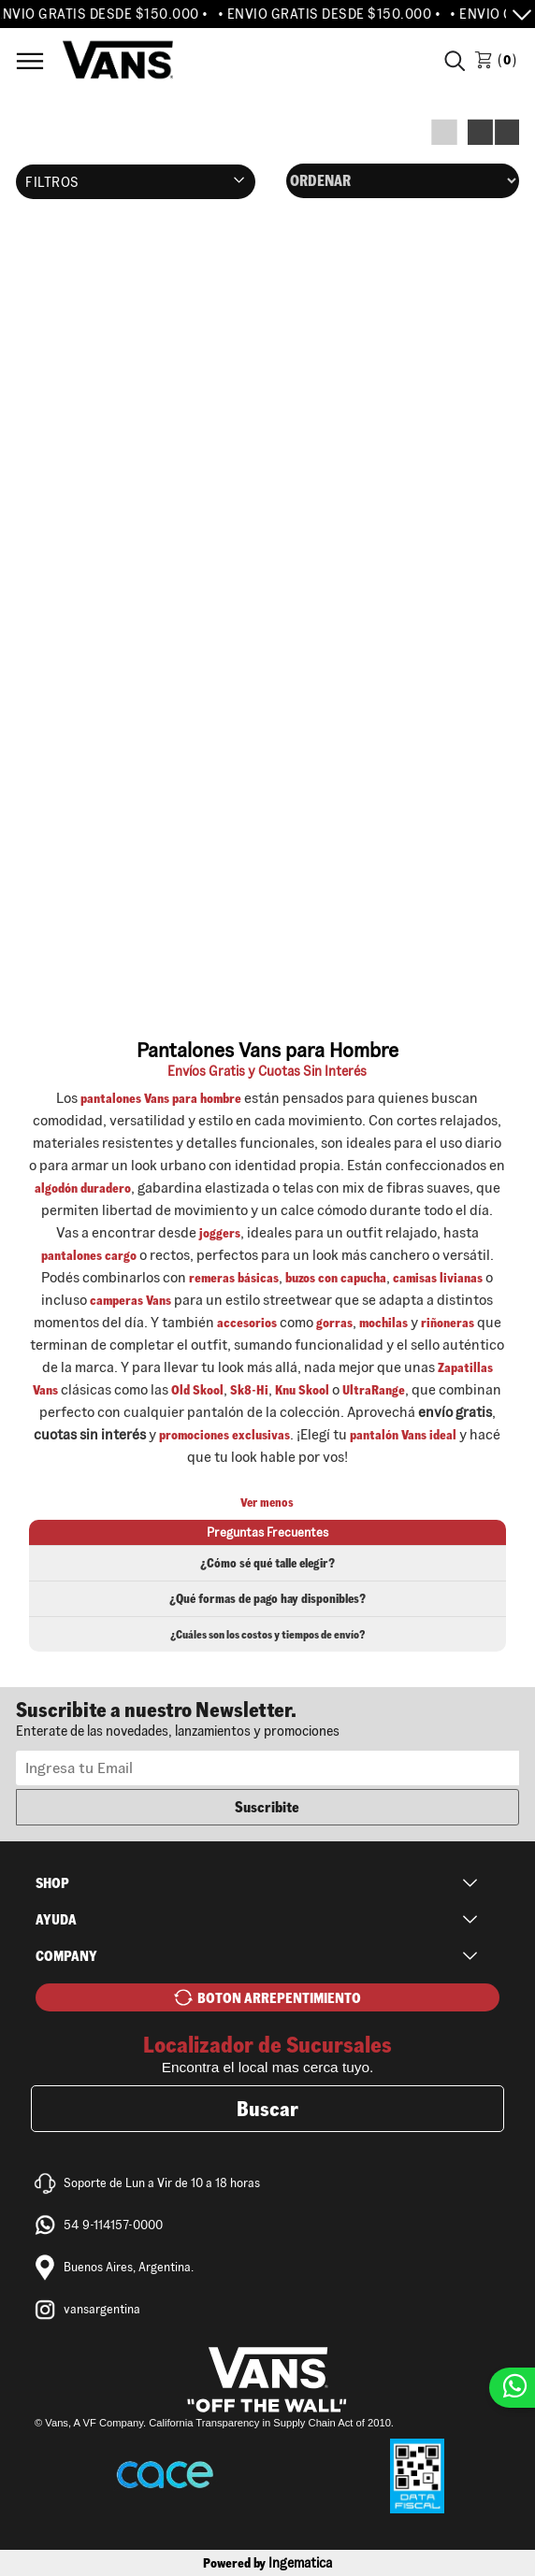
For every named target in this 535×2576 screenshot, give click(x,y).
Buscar (267, 2109)
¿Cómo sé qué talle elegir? (267, 1563)
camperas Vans (130, 1300)
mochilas (383, 1322)
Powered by (267, 2563)
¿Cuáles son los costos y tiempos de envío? (267, 1634)
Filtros (52, 182)
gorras (334, 1322)
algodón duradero (83, 1188)
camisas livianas (438, 1277)
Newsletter (267, 1717)
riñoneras (447, 1322)
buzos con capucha (335, 1277)
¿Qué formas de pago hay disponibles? (267, 1599)
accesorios (247, 1322)
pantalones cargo (89, 1255)
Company (66, 1956)
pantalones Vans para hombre (160, 1098)
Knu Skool (302, 1389)
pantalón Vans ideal (403, 1434)
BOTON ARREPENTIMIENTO (279, 1998)
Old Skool (197, 1389)
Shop (52, 1883)
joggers (219, 1232)
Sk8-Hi (249, 1389)
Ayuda (56, 1919)
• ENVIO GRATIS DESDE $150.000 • (334, 14)
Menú (30, 61)
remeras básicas (234, 1277)
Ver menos (267, 1502)
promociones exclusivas (224, 1434)
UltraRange (373, 1389)
